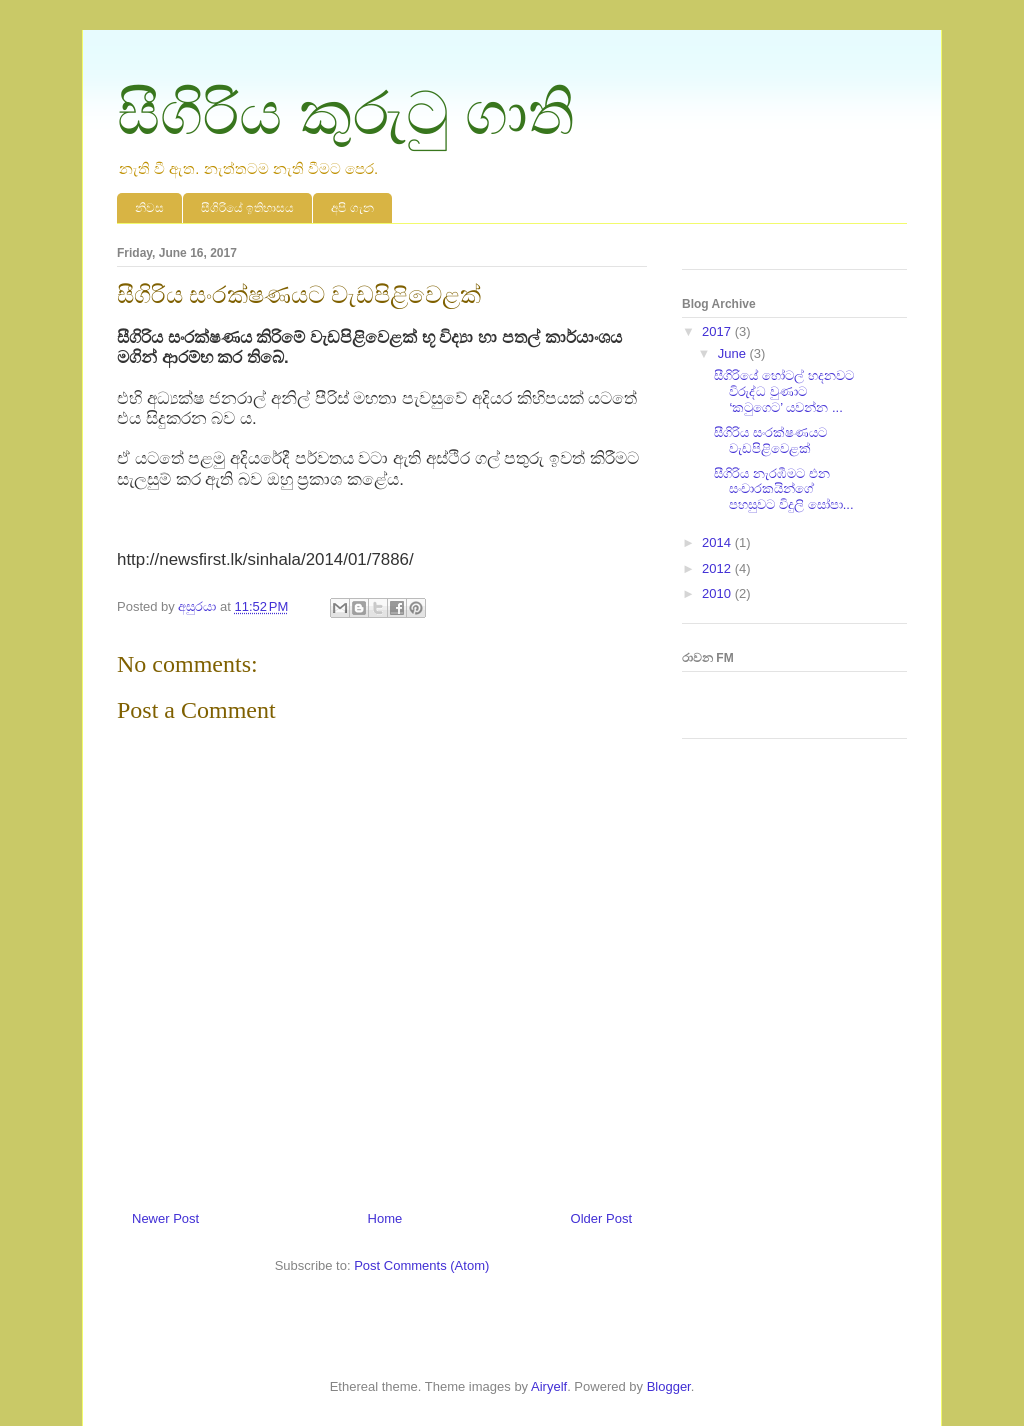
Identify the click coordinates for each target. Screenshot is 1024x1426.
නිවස (149, 208)
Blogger (669, 1386)
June (734, 353)
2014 (718, 542)
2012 (718, 568)
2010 (718, 593)
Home (385, 1218)
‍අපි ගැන (352, 208)
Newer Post (165, 1218)
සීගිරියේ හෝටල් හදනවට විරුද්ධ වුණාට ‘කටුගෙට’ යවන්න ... (783, 391)
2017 (718, 331)
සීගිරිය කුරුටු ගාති (346, 113)
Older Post (601, 1218)
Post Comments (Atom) (421, 1265)
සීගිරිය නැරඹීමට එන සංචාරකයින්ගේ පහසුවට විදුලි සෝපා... (783, 489)
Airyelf (549, 1386)
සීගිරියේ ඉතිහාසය (247, 208)
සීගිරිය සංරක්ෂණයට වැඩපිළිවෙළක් (770, 440)
